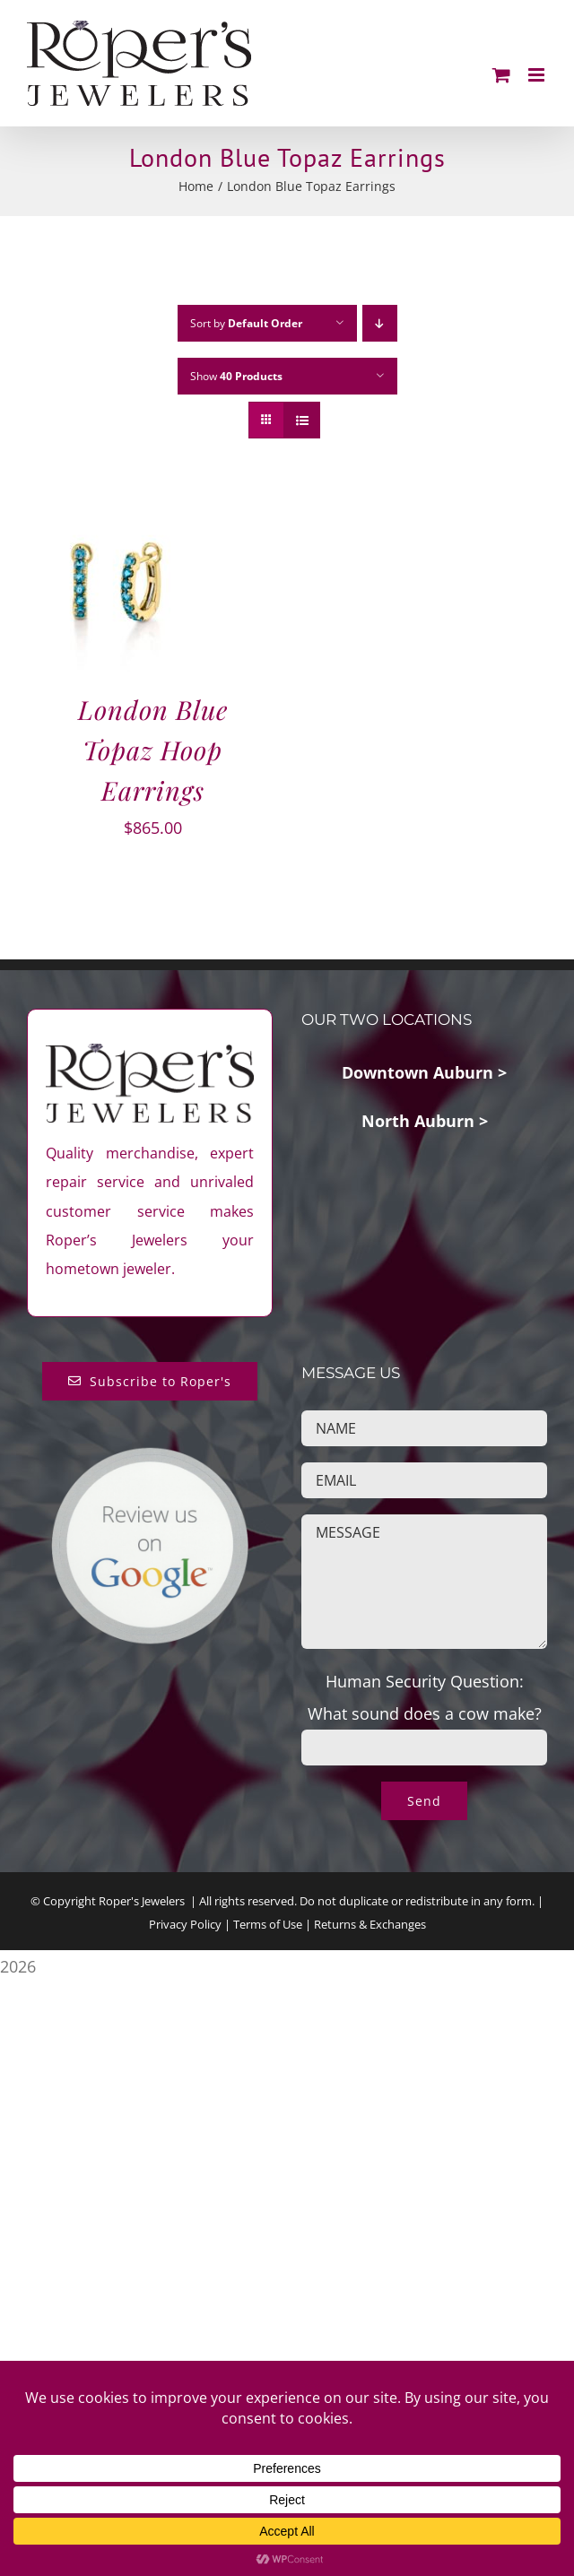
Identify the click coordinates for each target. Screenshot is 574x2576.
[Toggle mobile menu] (537, 74)
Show (236, 376)
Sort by (246, 323)
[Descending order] (379, 323)
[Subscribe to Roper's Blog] (150, 1381)
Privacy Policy (185, 1924)
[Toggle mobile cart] (501, 74)
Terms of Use (267, 1924)
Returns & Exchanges (370, 1924)
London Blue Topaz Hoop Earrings (153, 750)
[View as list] (301, 420)
